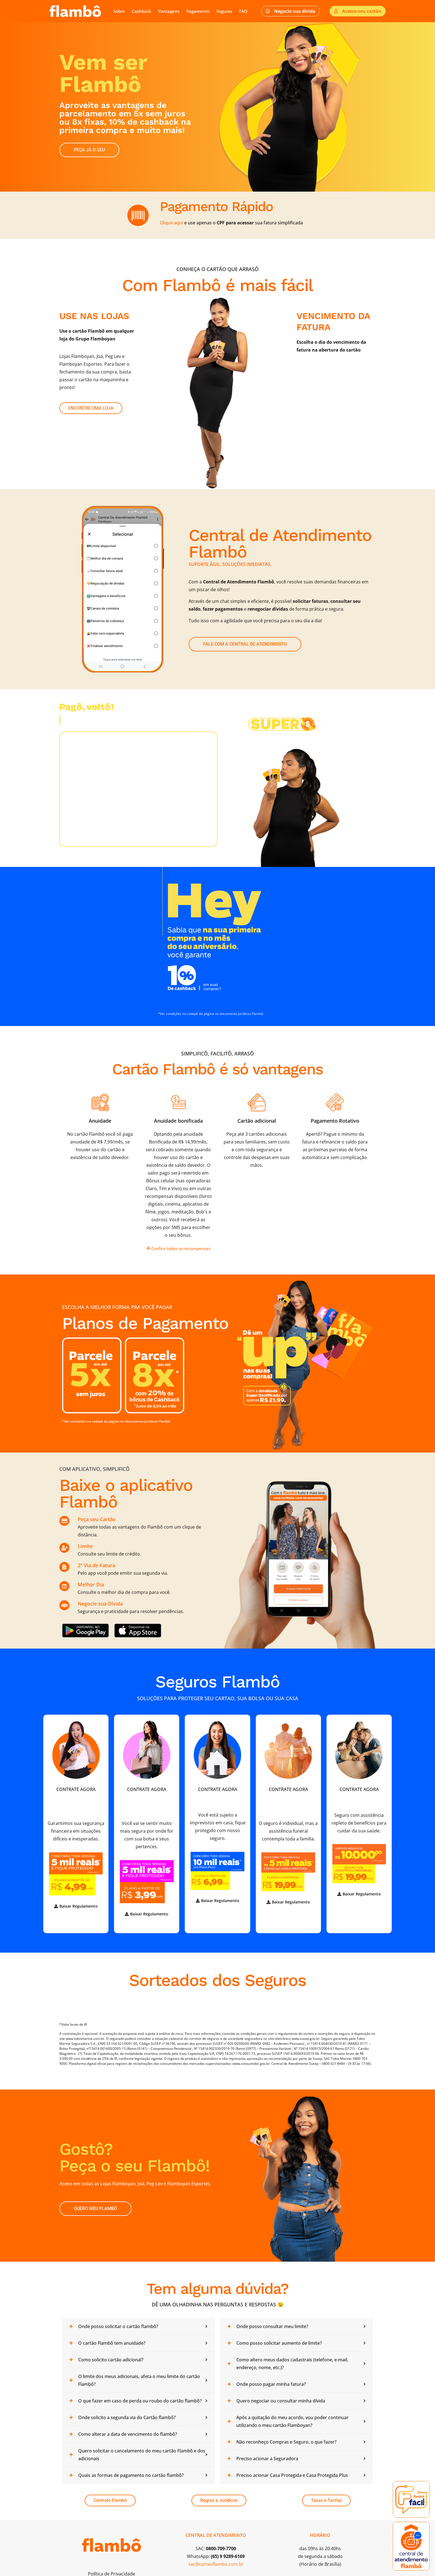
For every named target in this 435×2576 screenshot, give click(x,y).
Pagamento (197, 11)
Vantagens (168, 11)
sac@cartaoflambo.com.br (216, 2564)
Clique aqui (171, 223)
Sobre (119, 11)
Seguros (224, 11)
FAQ (243, 11)
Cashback (141, 11)
